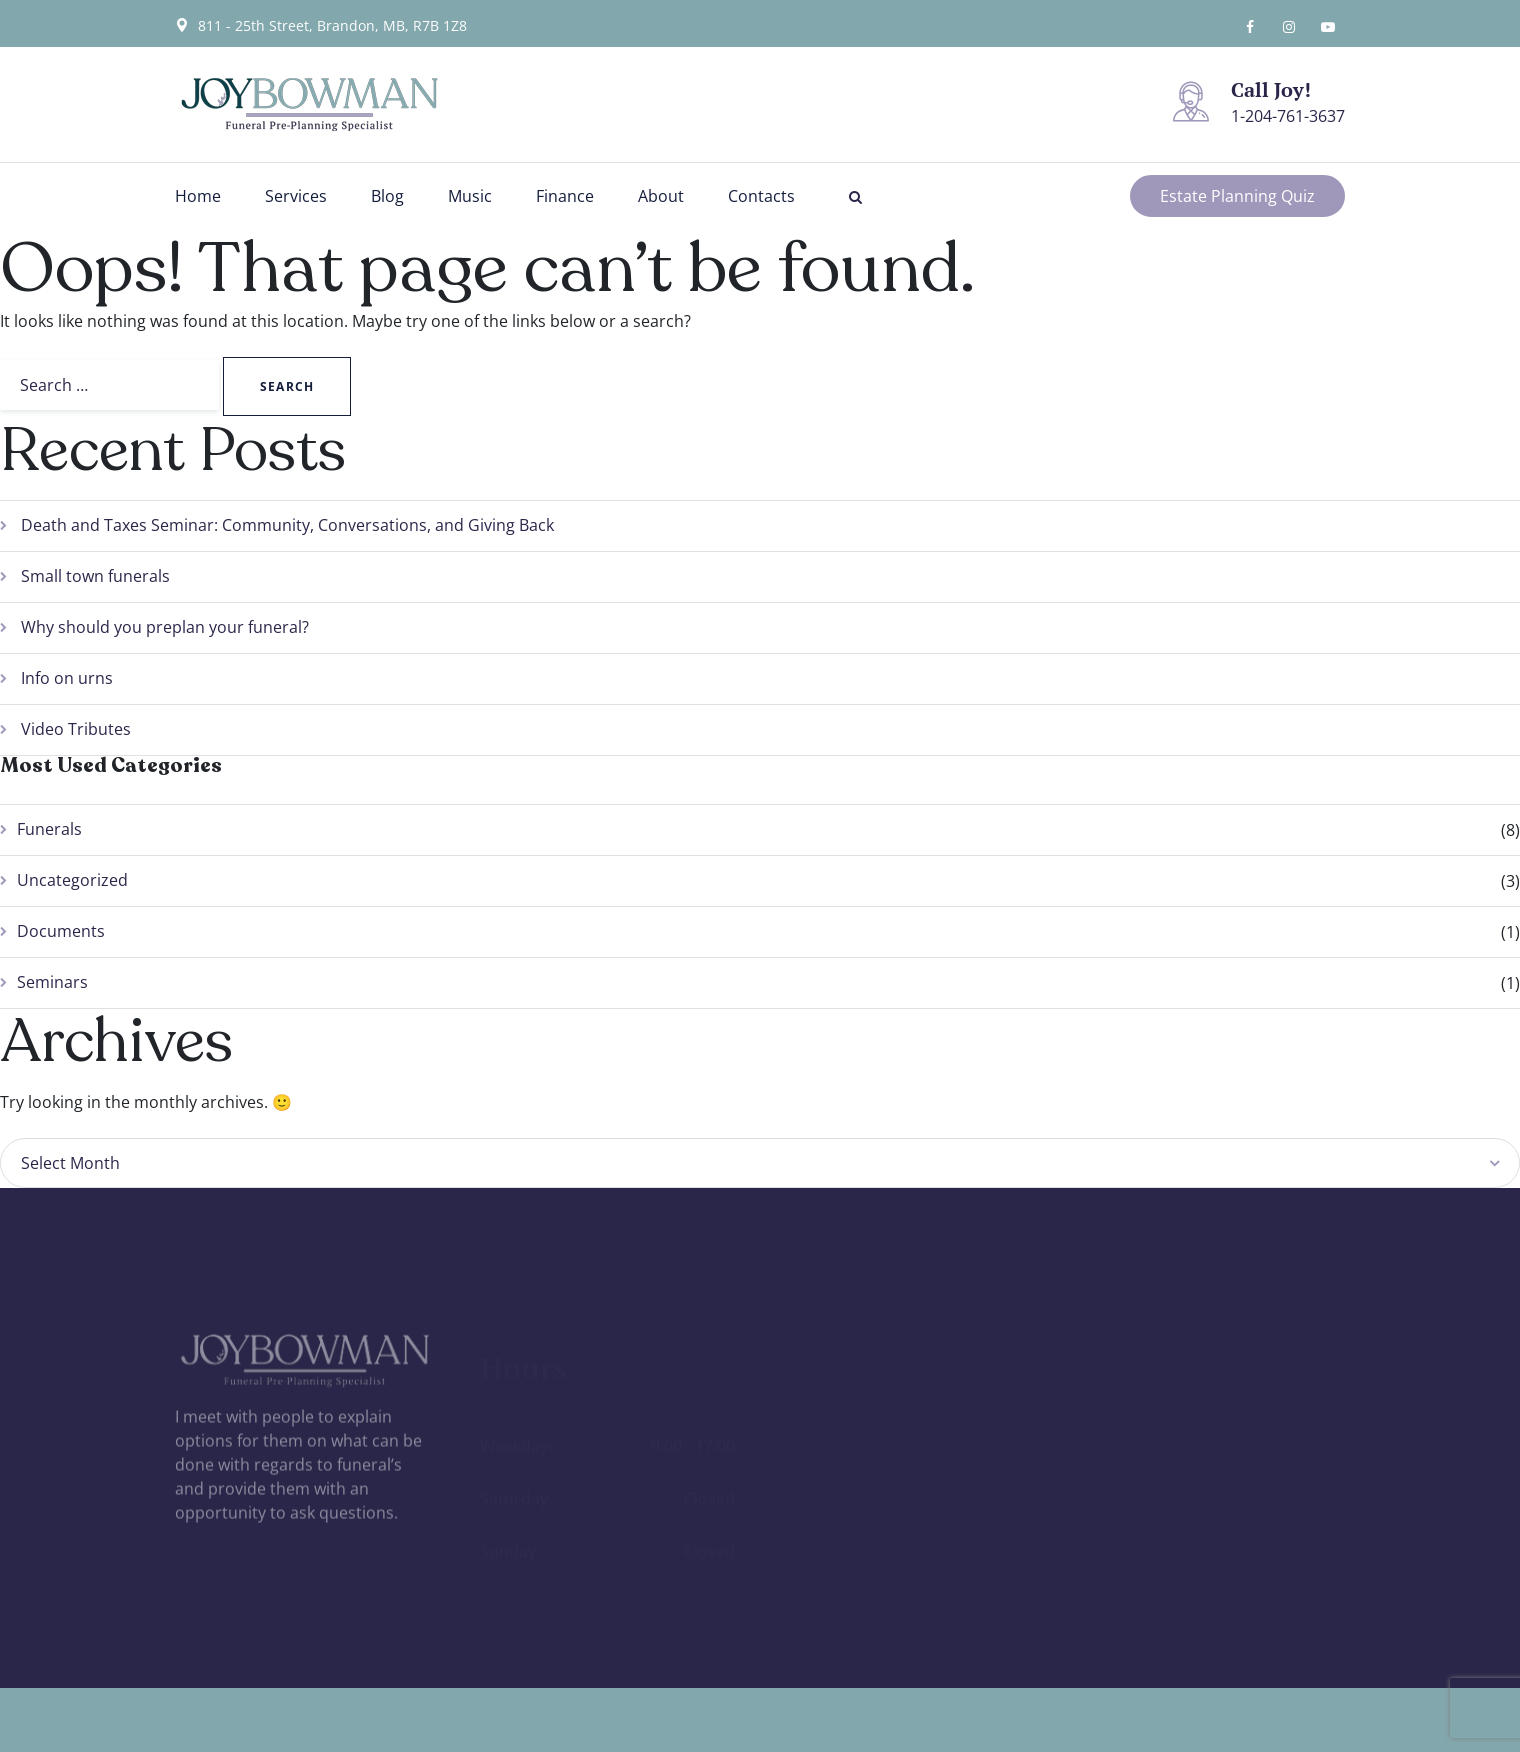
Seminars (52, 982)
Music (470, 196)
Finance (565, 196)
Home (198, 196)
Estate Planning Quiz (1237, 196)
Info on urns (67, 678)
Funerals (49, 829)
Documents (61, 931)
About (661, 196)
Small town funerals (95, 576)
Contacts (761, 196)
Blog (387, 196)
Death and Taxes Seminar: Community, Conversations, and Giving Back (287, 525)
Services (296, 196)
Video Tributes (76, 729)
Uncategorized (72, 880)
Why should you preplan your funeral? (165, 627)
